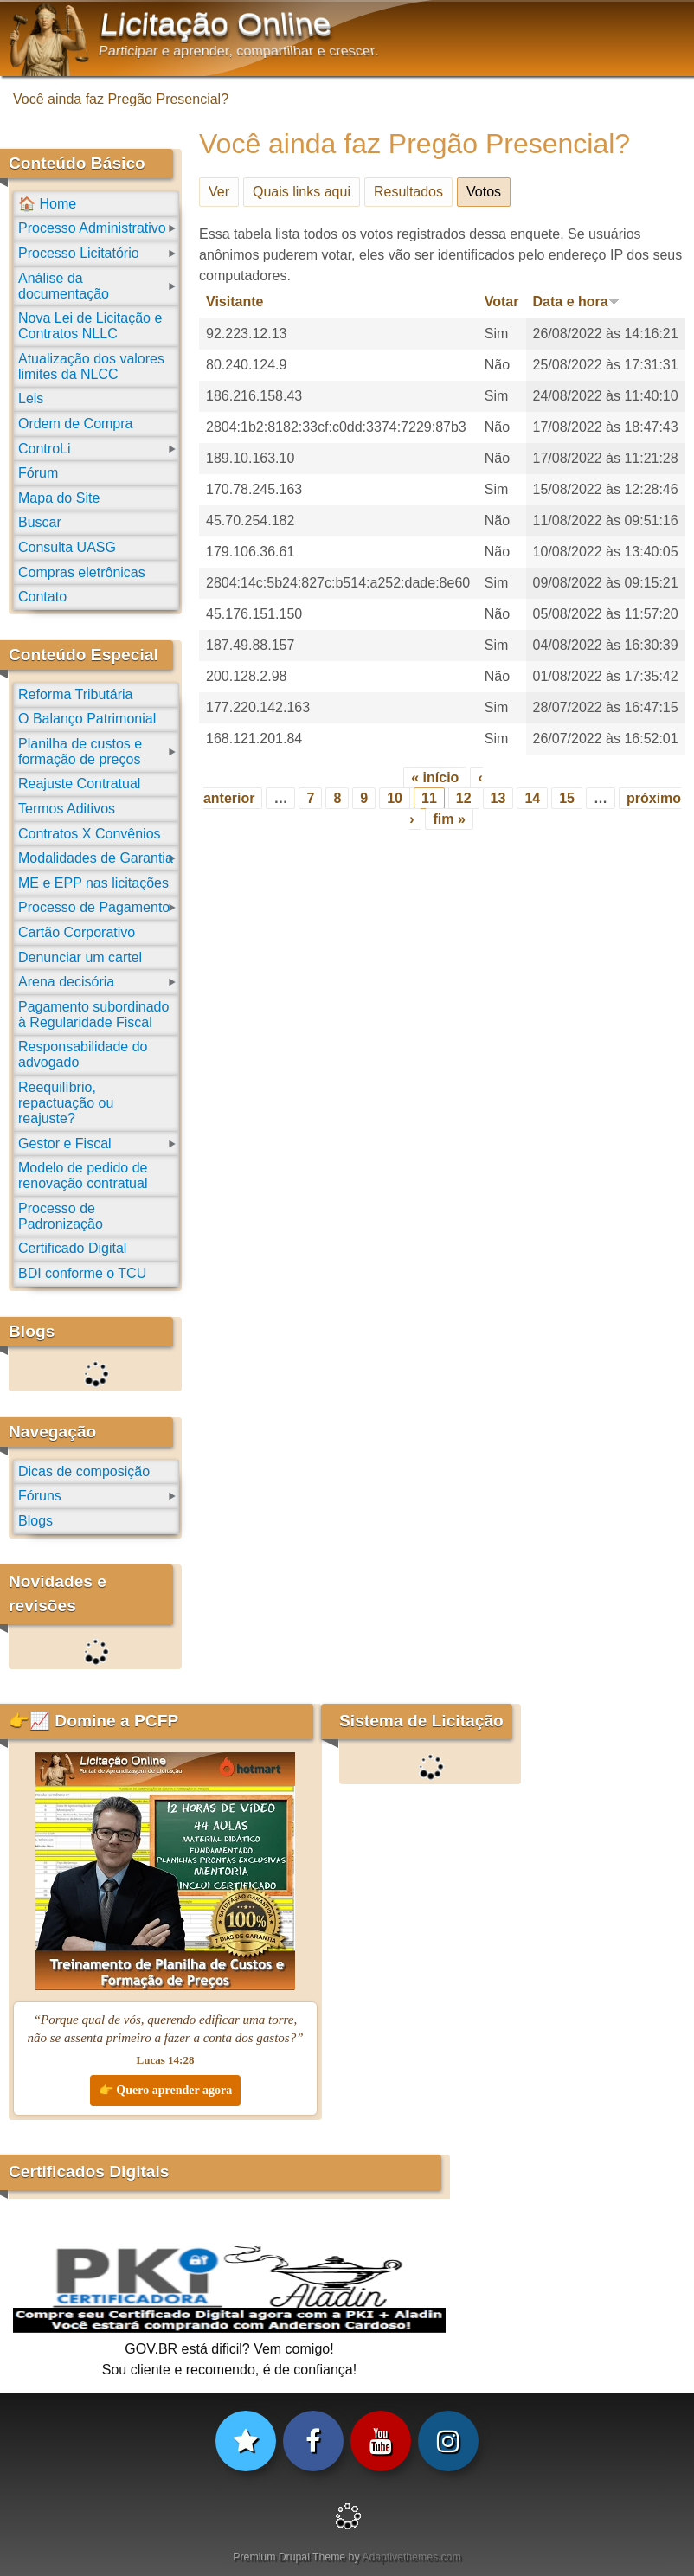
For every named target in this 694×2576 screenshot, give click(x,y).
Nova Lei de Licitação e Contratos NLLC (90, 326)
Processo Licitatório (78, 253)
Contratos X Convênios (89, 833)
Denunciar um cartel (80, 957)
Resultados (408, 191)
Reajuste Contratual (79, 783)
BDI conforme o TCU (82, 1273)
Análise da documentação (63, 286)
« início (435, 777)
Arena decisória (66, 981)
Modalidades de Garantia (95, 858)
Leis (30, 398)
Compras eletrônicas (81, 572)
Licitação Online (216, 24)
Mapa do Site (59, 498)
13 (498, 798)
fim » (449, 819)
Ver (219, 191)
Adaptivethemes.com (411, 2557)
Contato (42, 596)
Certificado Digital (72, 1248)
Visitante (234, 301)
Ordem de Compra (75, 423)
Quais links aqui (301, 191)
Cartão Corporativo (76, 932)
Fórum (38, 473)
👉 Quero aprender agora (165, 2090)
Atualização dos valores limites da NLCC (91, 366)
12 (464, 798)
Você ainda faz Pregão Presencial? (120, 99)
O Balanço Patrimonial (87, 718)
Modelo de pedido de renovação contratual (82, 1175)
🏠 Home (47, 203)
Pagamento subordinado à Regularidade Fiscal (93, 1014)
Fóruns (39, 1495)
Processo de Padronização (60, 1216)
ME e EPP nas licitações (93, 883)
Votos (488, 188)
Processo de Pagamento (94, 907)
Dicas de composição (84, 1471)
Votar (502, 301)
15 (567, 798)
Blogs (35, 1520)
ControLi (44, 448)
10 (394, 798)
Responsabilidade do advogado (82, 1054)
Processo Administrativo (92, 228)
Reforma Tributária (75, 694)
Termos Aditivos (66, 808)
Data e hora (576, 301)
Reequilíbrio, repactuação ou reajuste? (65, 1103)
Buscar (39, 522)
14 (532, 798)
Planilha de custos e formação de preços (80, 751)
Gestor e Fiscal (65, 1143)
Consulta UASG (67, 547)
